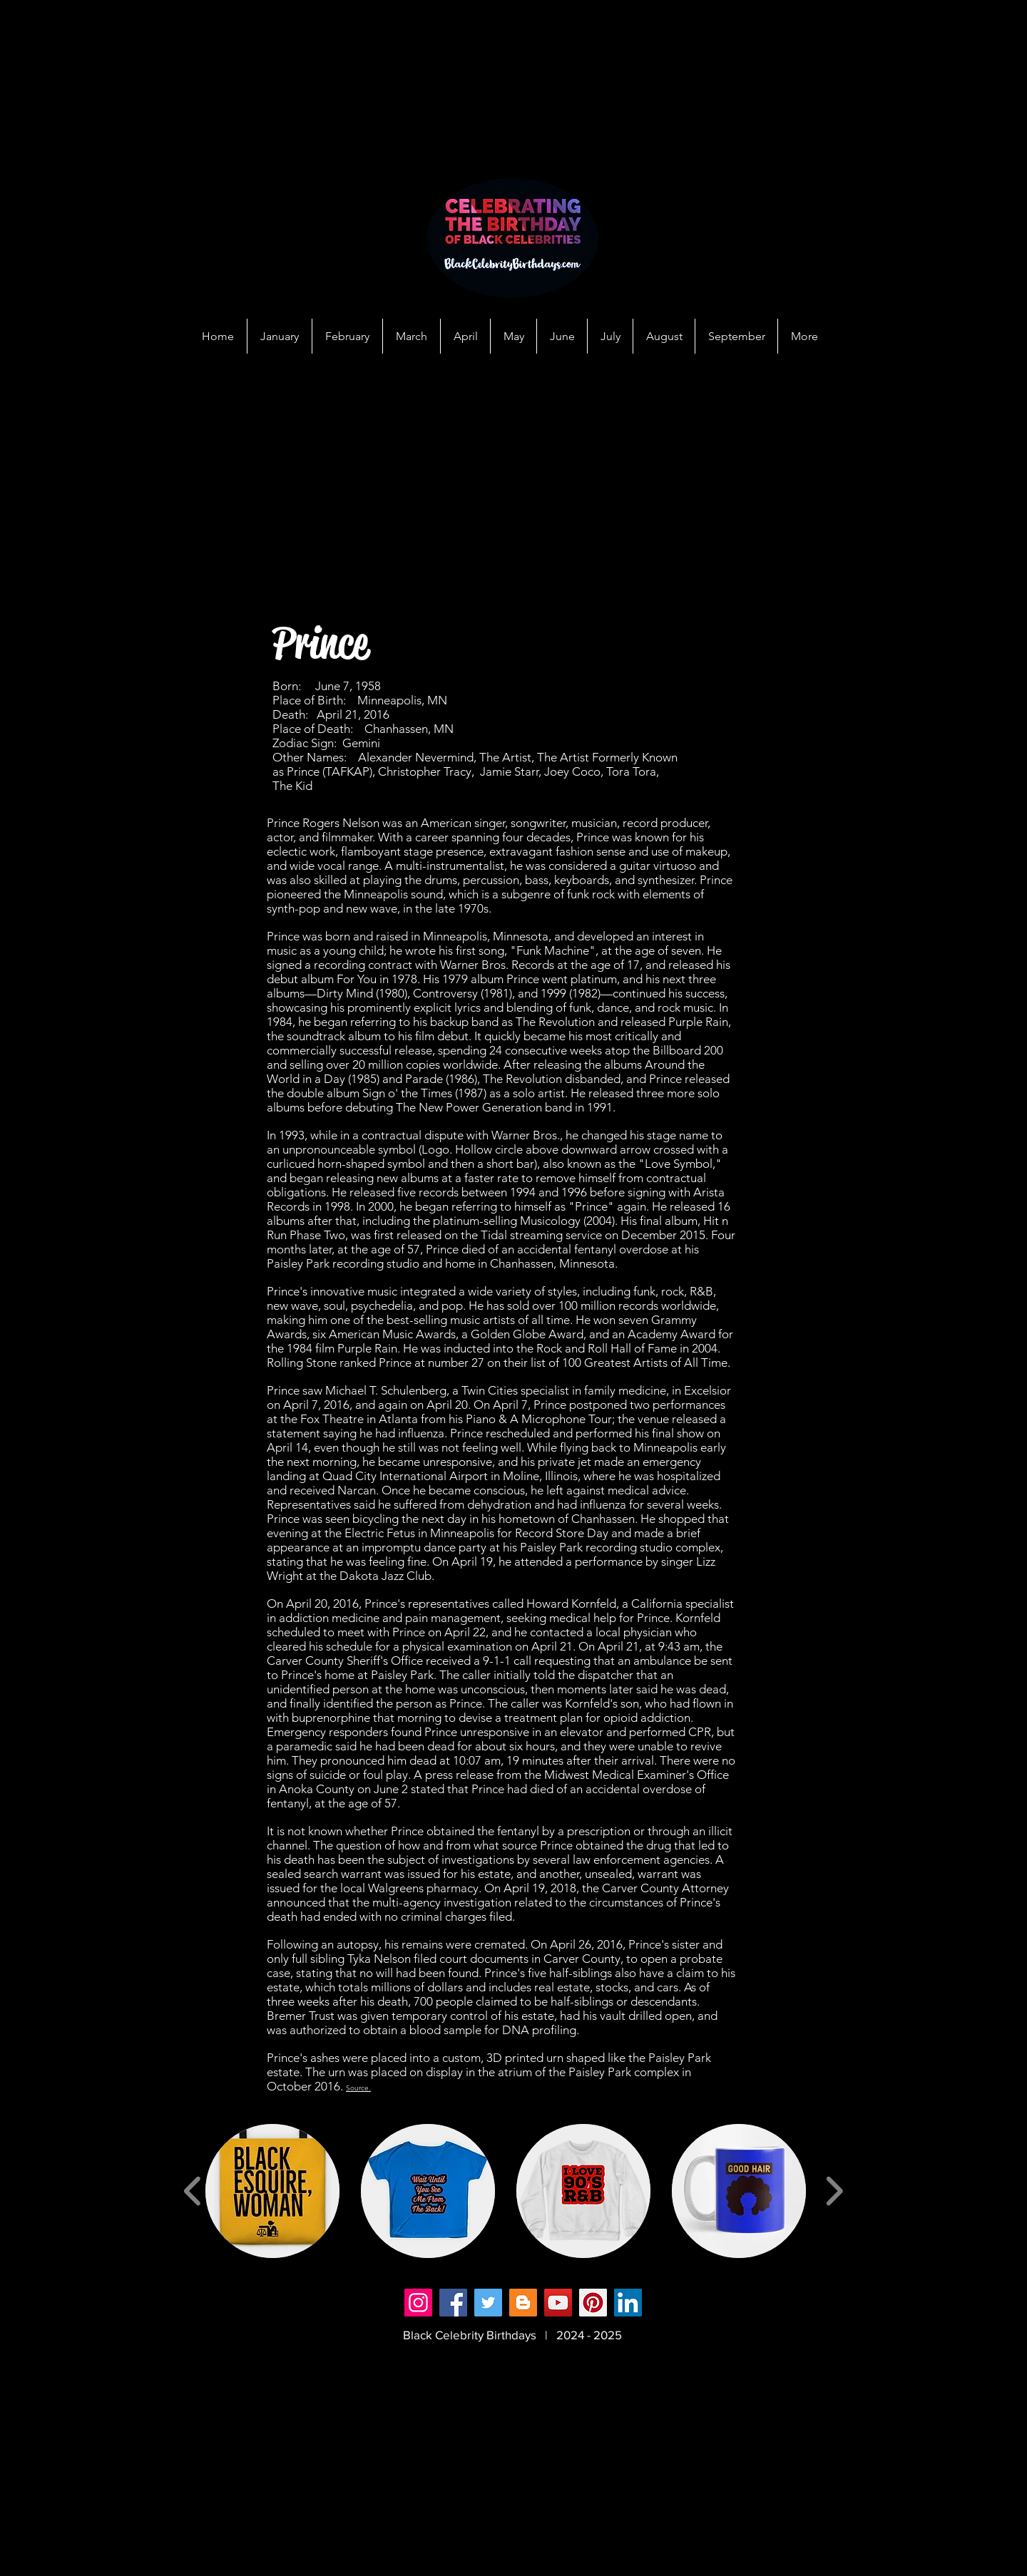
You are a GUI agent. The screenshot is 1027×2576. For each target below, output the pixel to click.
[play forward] (834, 2191)
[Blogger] (523, 2302)
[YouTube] (558, 2302)
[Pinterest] (593, 2302)
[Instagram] (418, 2302)
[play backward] (193, 2191)
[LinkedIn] (628, 2302)
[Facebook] (453, 2302)
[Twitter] (488, 2302)
